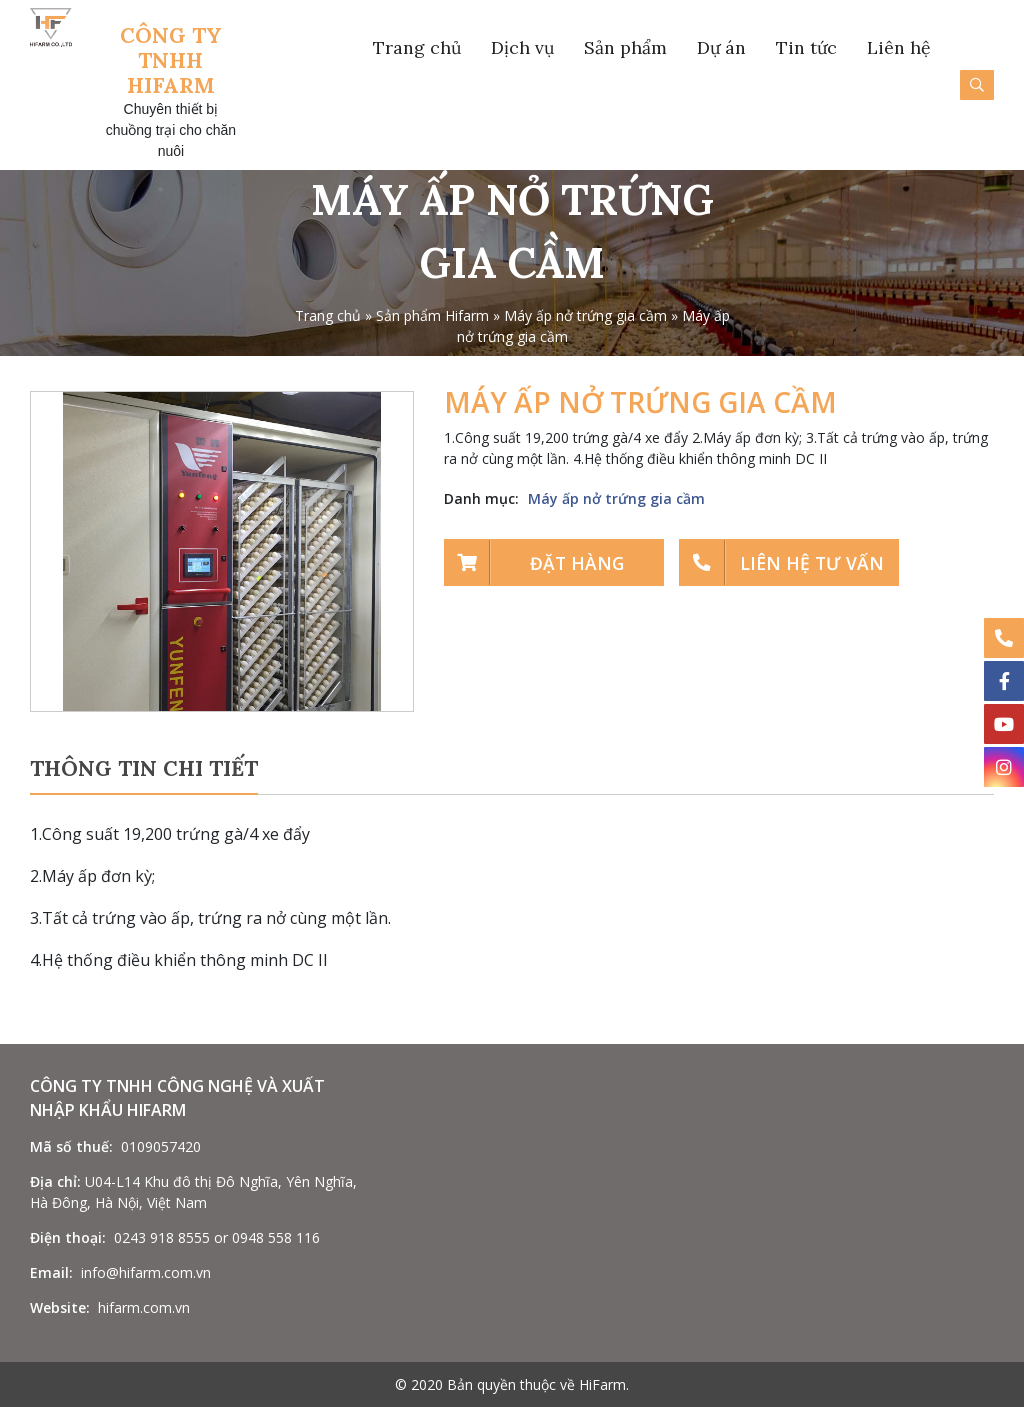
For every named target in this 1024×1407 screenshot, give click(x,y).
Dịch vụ (522, 47)
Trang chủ (417, 47)
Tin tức (806, 47)
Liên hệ (898, 47)
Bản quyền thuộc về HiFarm (536, 1384)
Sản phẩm (625, 47)
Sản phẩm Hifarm (432, 315)
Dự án (721, 47)
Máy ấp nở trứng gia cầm (585, 315)
